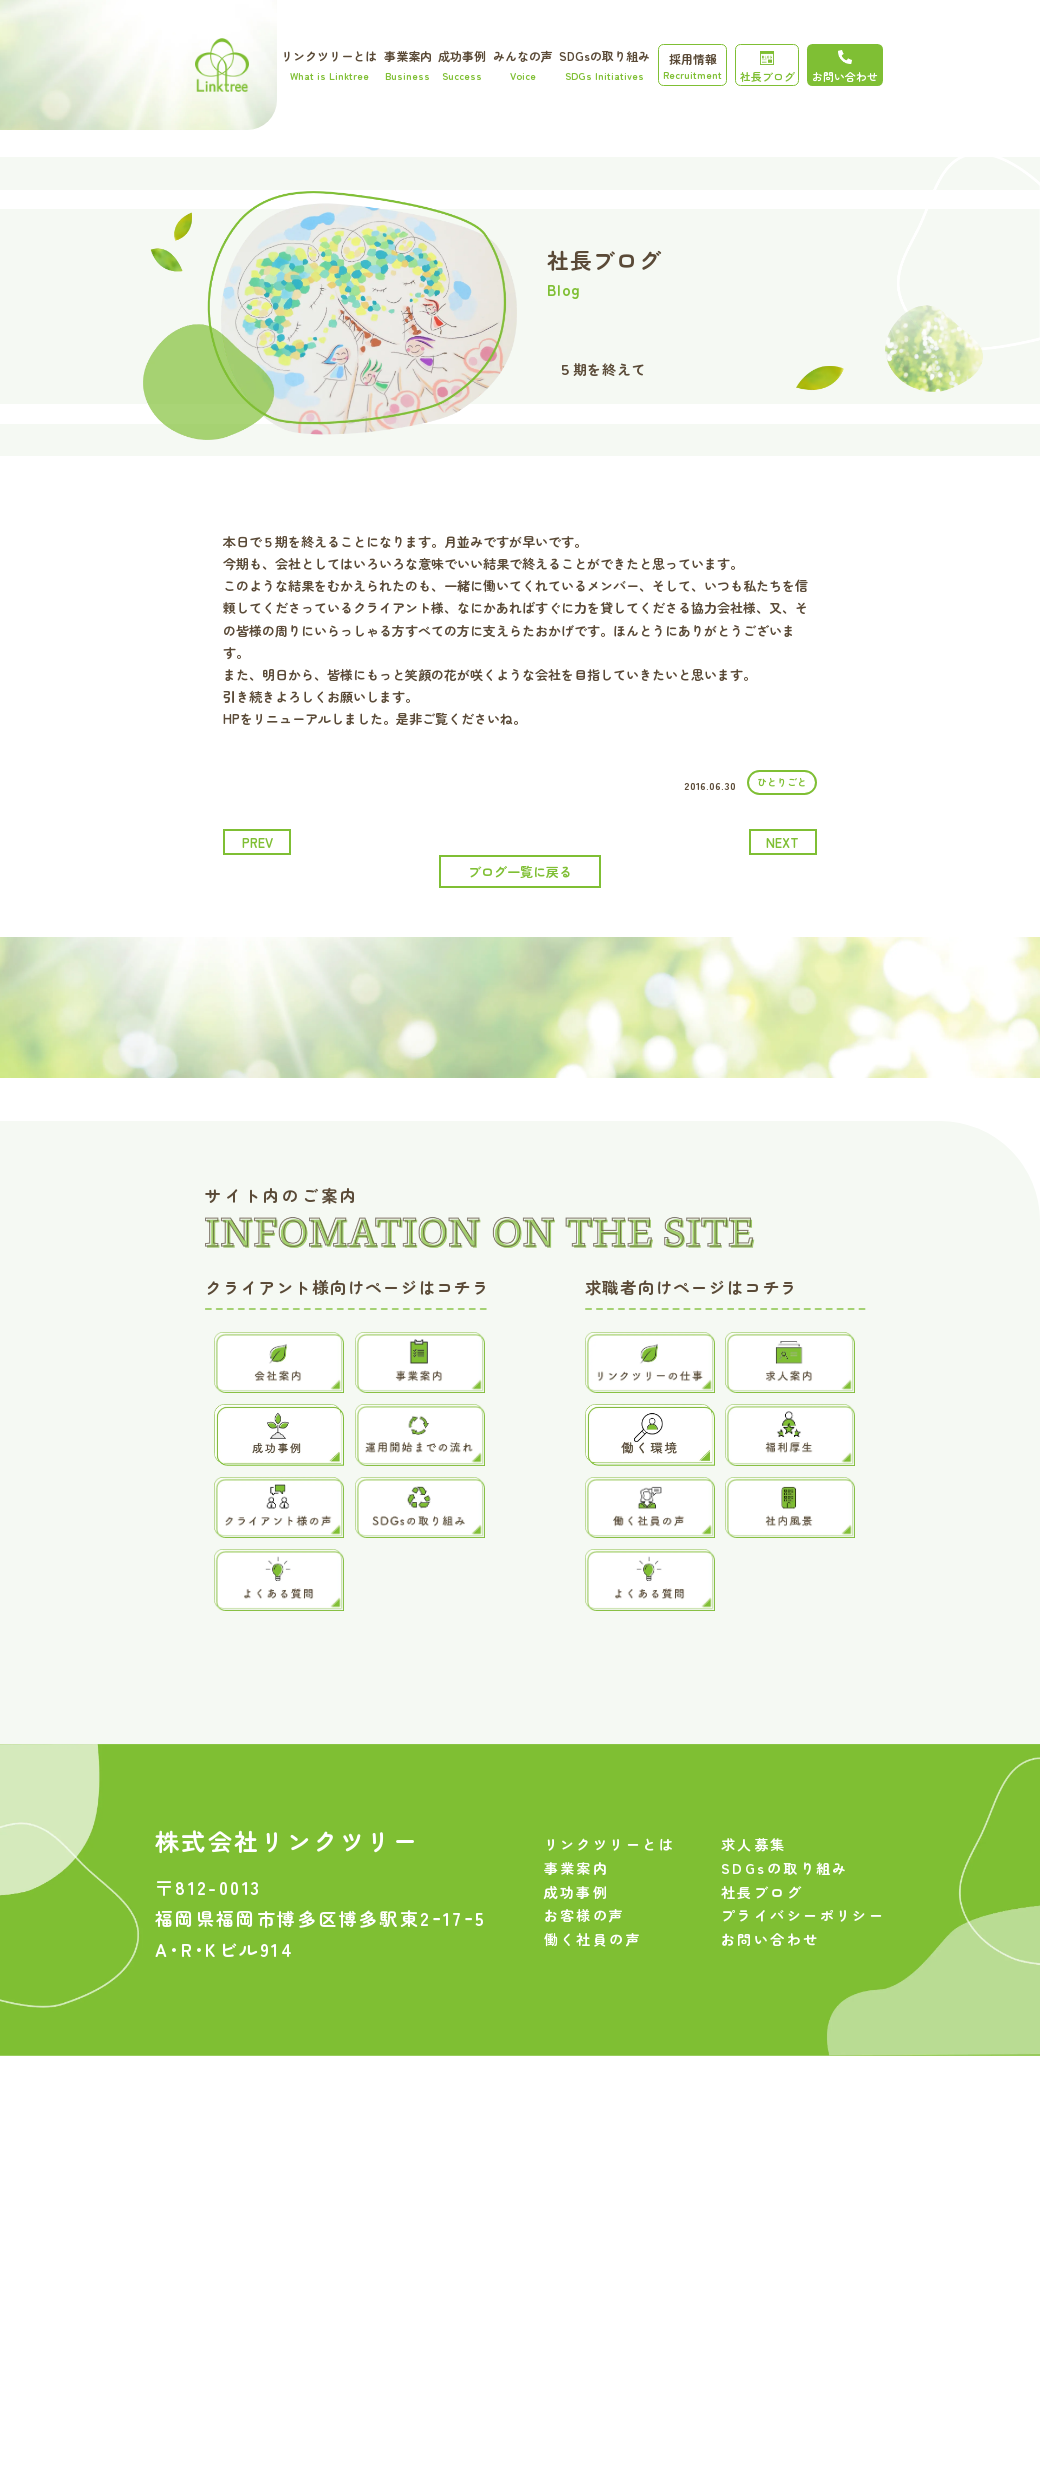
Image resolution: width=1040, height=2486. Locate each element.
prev (257, 842)
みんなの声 (523, 65)
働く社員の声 (593, 1999)
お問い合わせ (770, 1999)
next (782, 842)
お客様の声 (585, 1976)
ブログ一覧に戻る (520, 871)
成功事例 (462, 65)
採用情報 (692, 66)
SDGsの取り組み (604, 65)
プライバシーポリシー (803, 1976)
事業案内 (408, 65)
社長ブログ (767, 67)
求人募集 (754, 1904)
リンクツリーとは (329, 65)
